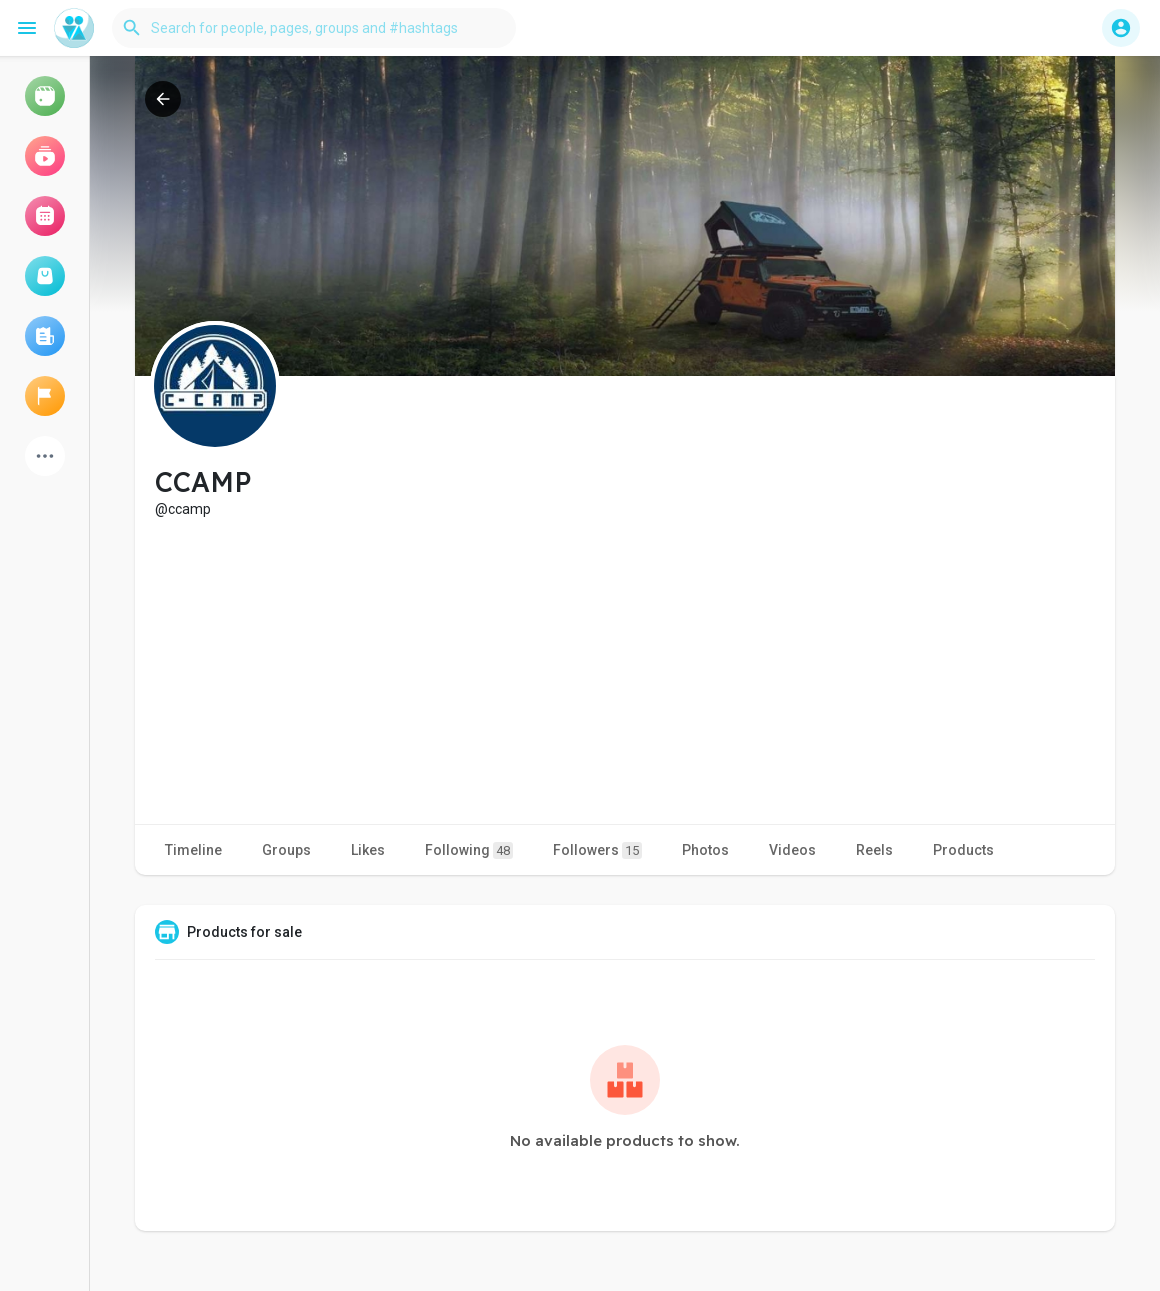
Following (469, 850)
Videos (792, 850)
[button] (314, 28)
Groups (286, 850)
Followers (597, 850)
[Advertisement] (625, 669)
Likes (368, 850)
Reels (874, 850)
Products (963, 850)
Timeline (193, 850)
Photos (705, 850)
